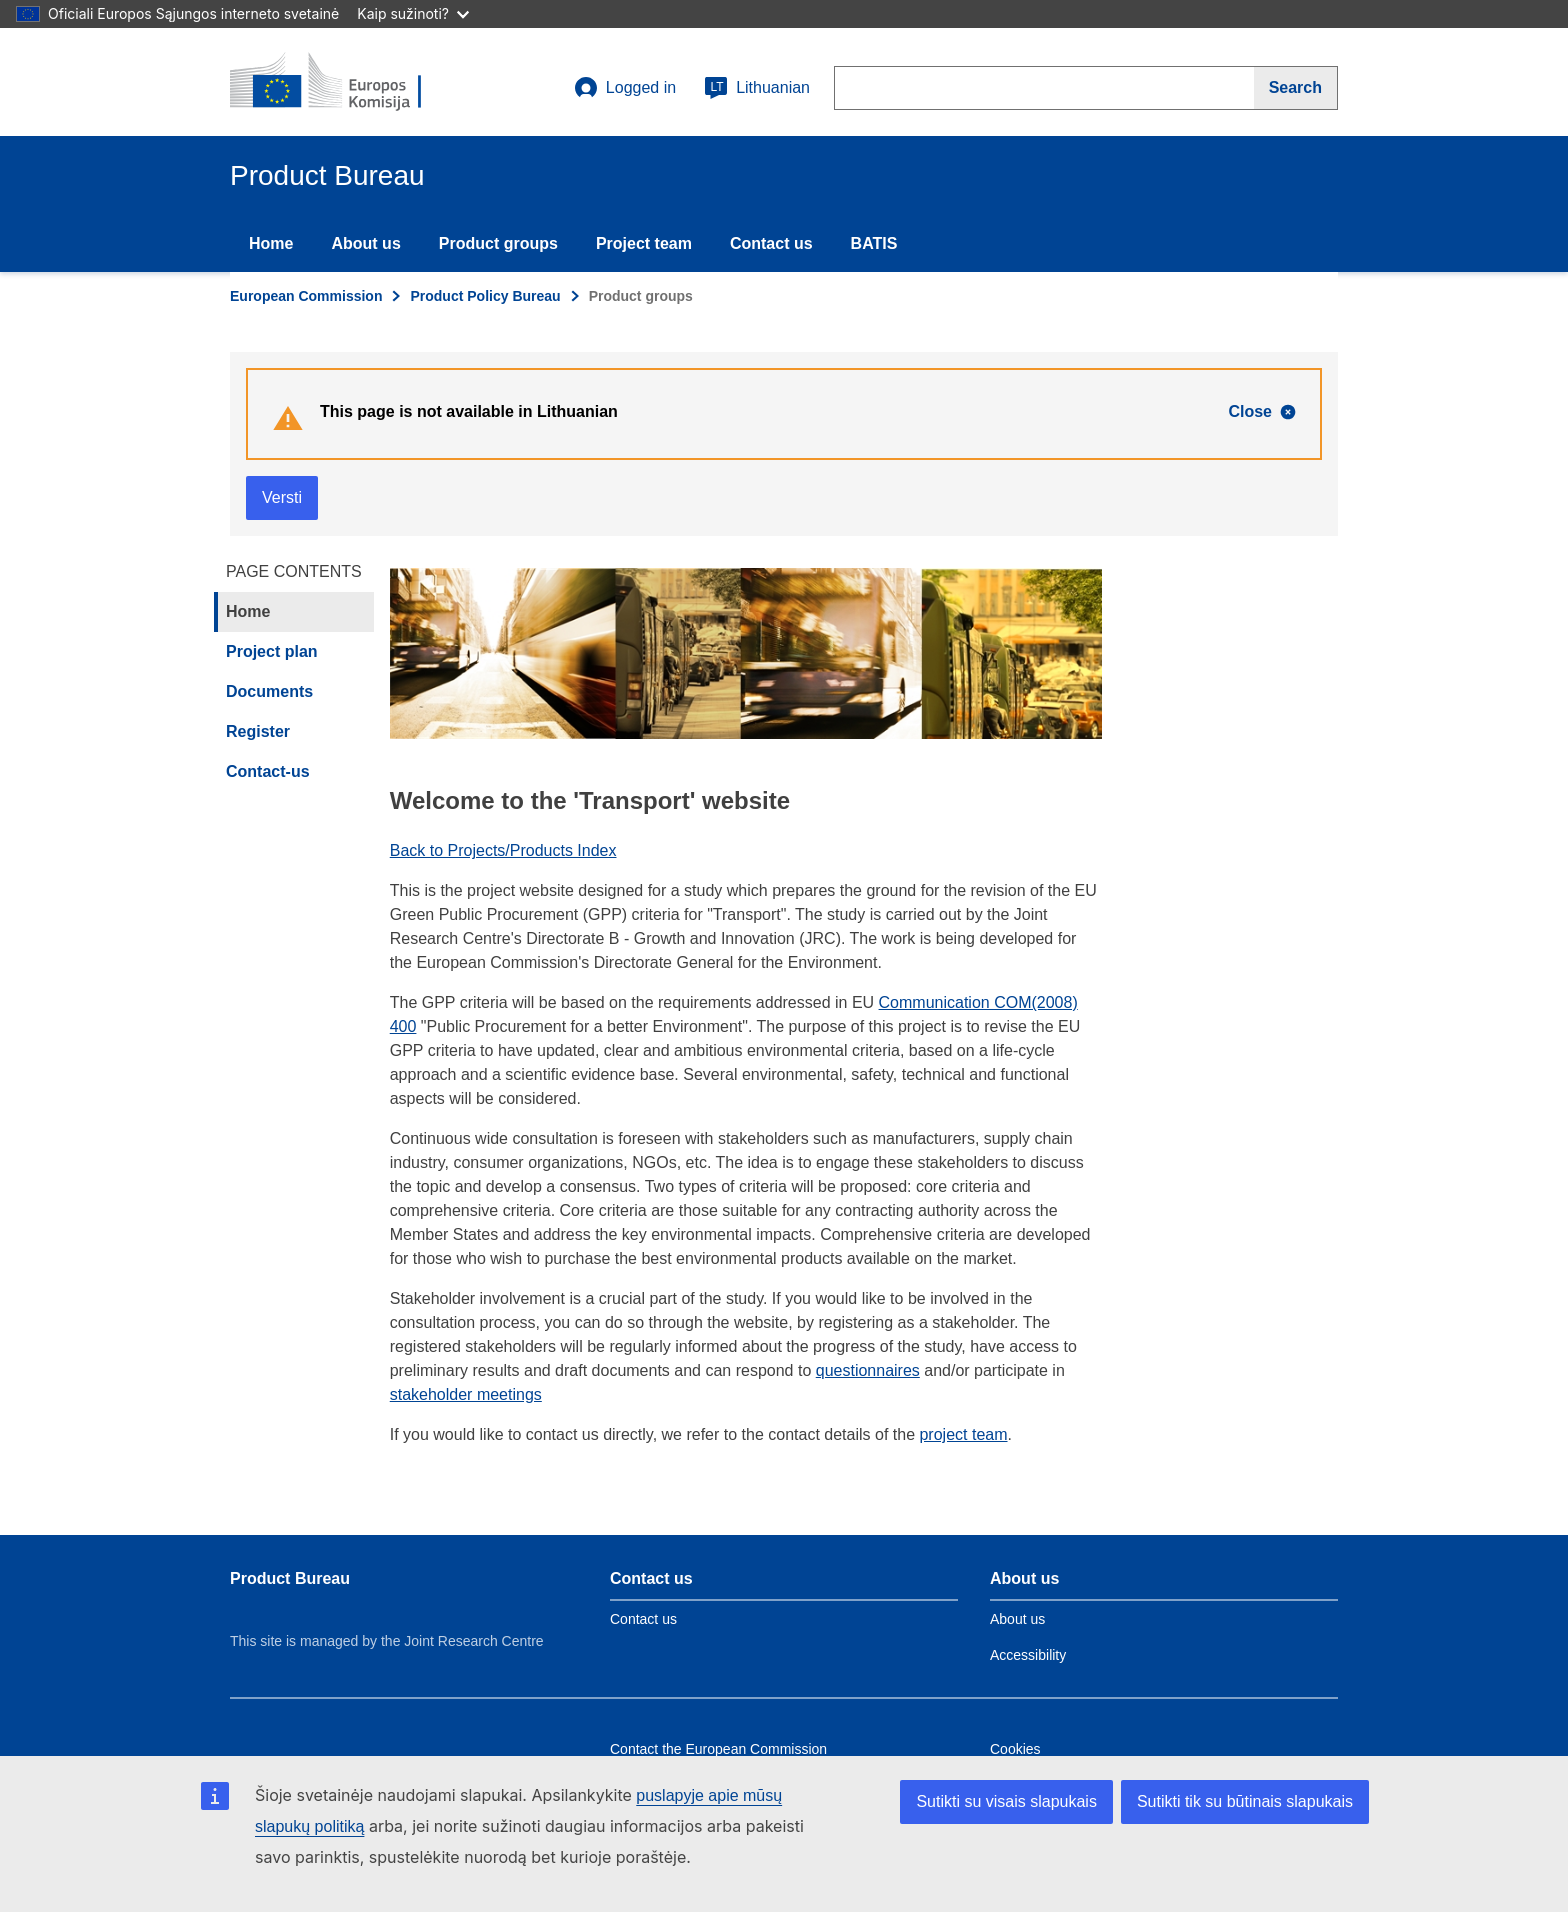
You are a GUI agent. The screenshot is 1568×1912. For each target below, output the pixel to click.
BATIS (874, 243)
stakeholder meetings (466, 1394)
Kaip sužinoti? (413, 13)
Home (271, 243)
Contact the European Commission (718, 1749)
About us (365, 243)
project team (963, 1434)
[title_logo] (351, 82)
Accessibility (1028, 1655)
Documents (269, 691)
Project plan (272, 651)
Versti (282, 497)
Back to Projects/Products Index (503, 850)
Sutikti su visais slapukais (1006, 1801)
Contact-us (268, 771)
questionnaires (868, 1370)
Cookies (1015, 1749)
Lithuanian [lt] (757, 88)
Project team (644, 243)
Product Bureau (290, 1578)
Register (258, 731)
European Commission (306, 296)
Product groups (498, 243)
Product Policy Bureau (485, 296)
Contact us (771, 243)
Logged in (625, 88)
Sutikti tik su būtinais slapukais (1245, 1801)
